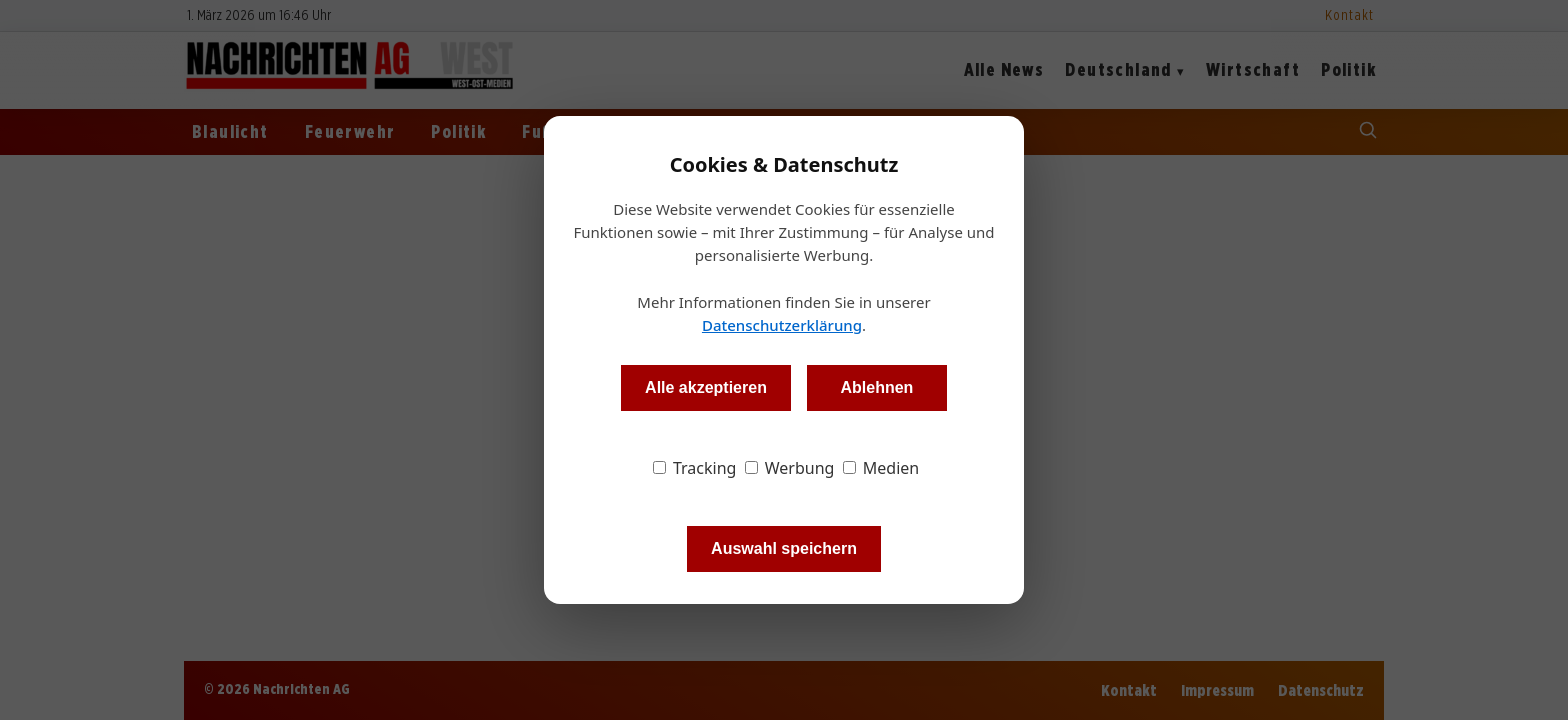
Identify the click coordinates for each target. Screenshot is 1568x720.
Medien (881, 468)
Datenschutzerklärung (782, 325)
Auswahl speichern (784, 548)
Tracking (695, 468)
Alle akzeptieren (706, 387)
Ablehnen (876, 387)
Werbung (790, 468)
